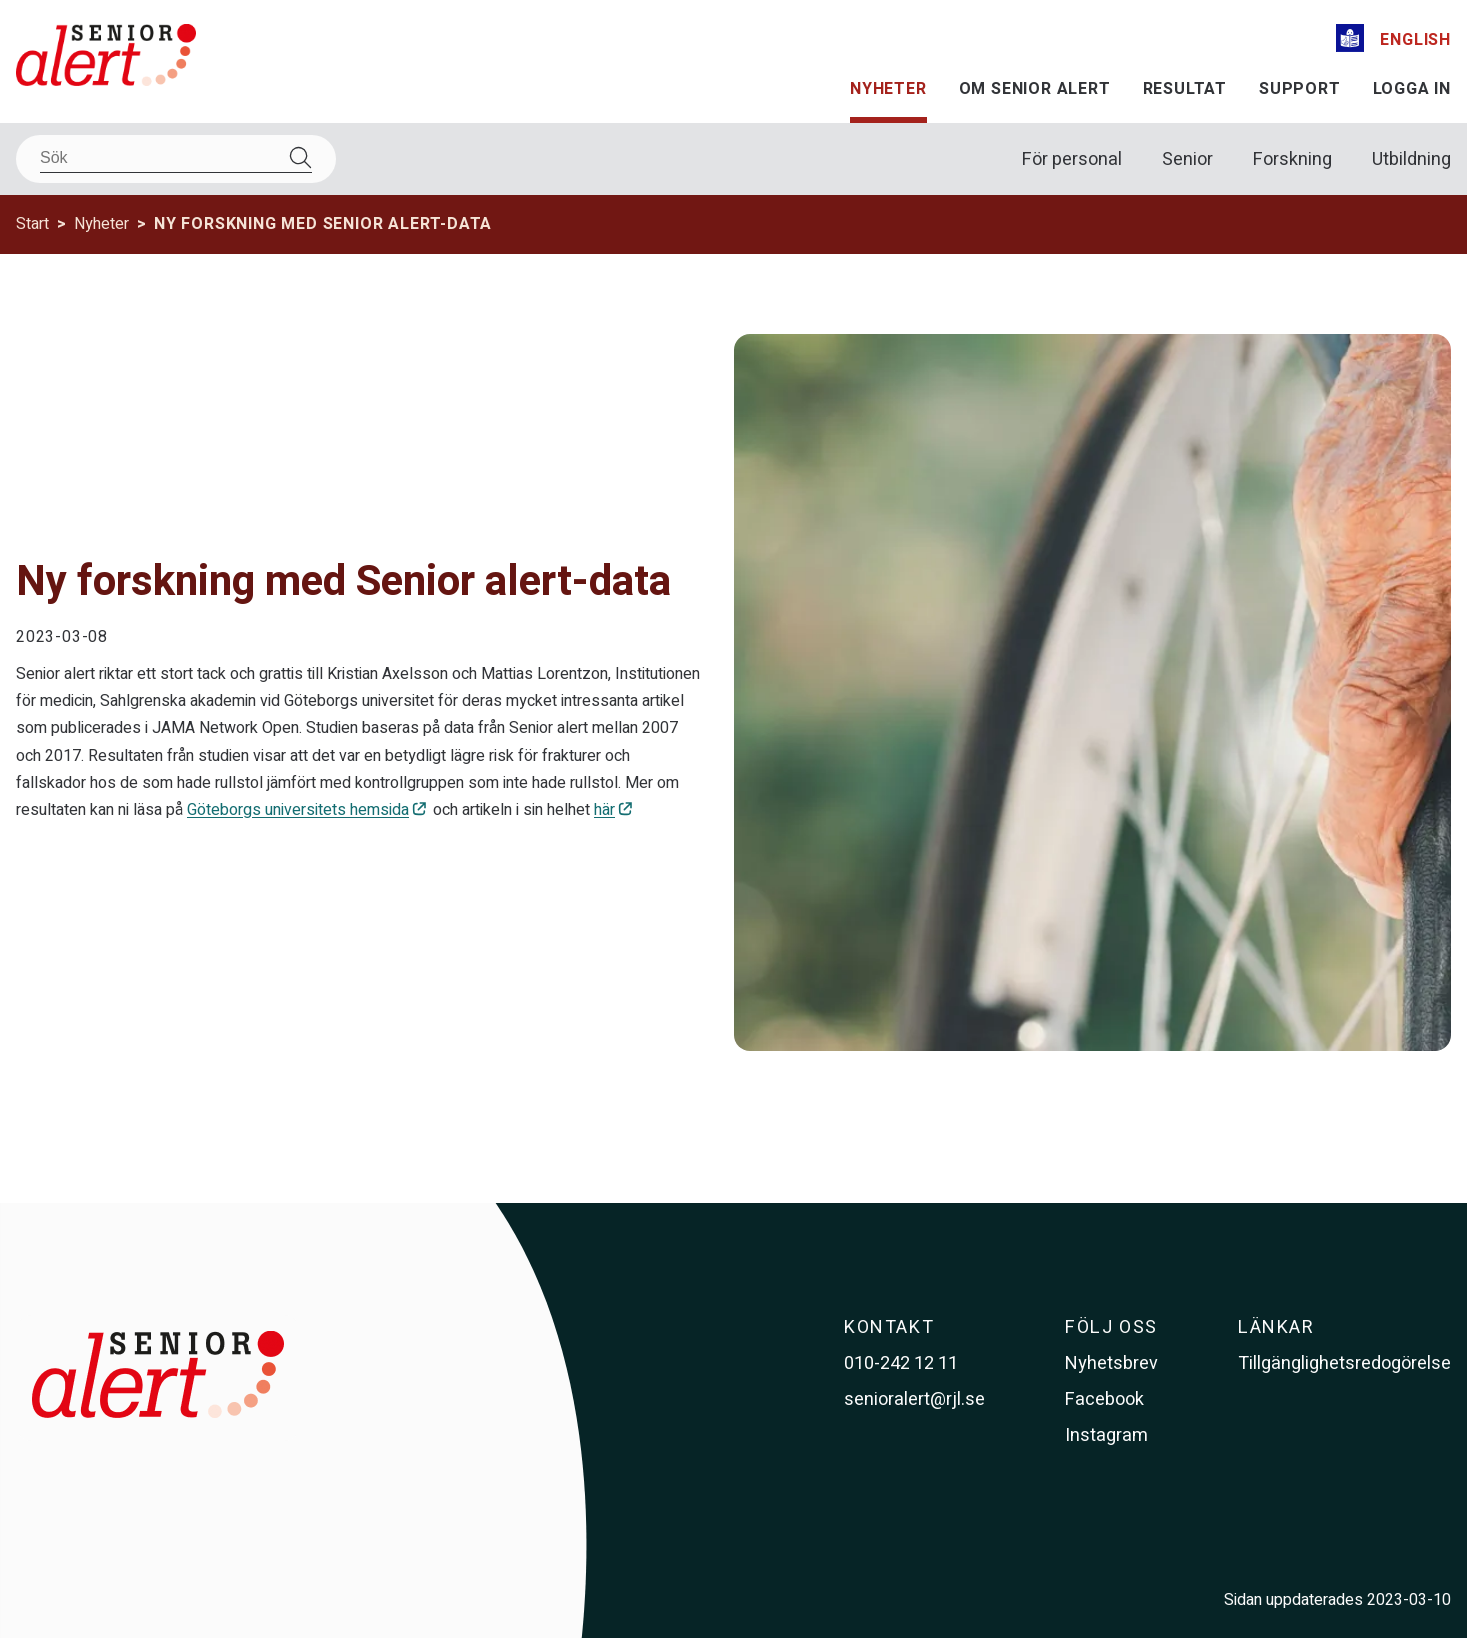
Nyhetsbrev (1111, 1363)
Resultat (1185, 89)
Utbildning (1411, 159)
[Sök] (176, 158)
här (604, 810)
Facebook (1104, 1399)
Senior (1187, 159)
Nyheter (888, 89)
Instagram (1106, 1435)
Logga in (1412, 89)
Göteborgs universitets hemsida (298, 810)
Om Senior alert (1035, 89)
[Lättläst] (1350, 41)
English (1415, 40)
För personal (1072, 159)
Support (1300, 89)
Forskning (1292, 159)
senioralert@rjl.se (914, 1399)
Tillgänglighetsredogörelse (1344, 1363)
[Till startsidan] (106, 58)
